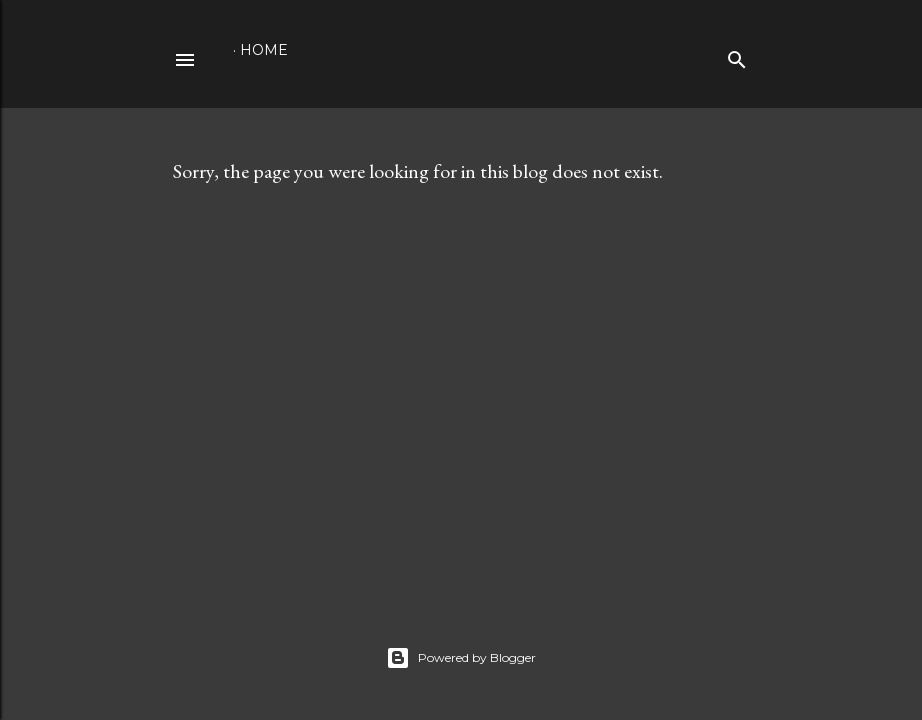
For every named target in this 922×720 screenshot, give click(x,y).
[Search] (737, 55)
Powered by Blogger (461, 658)
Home (264, 50)
